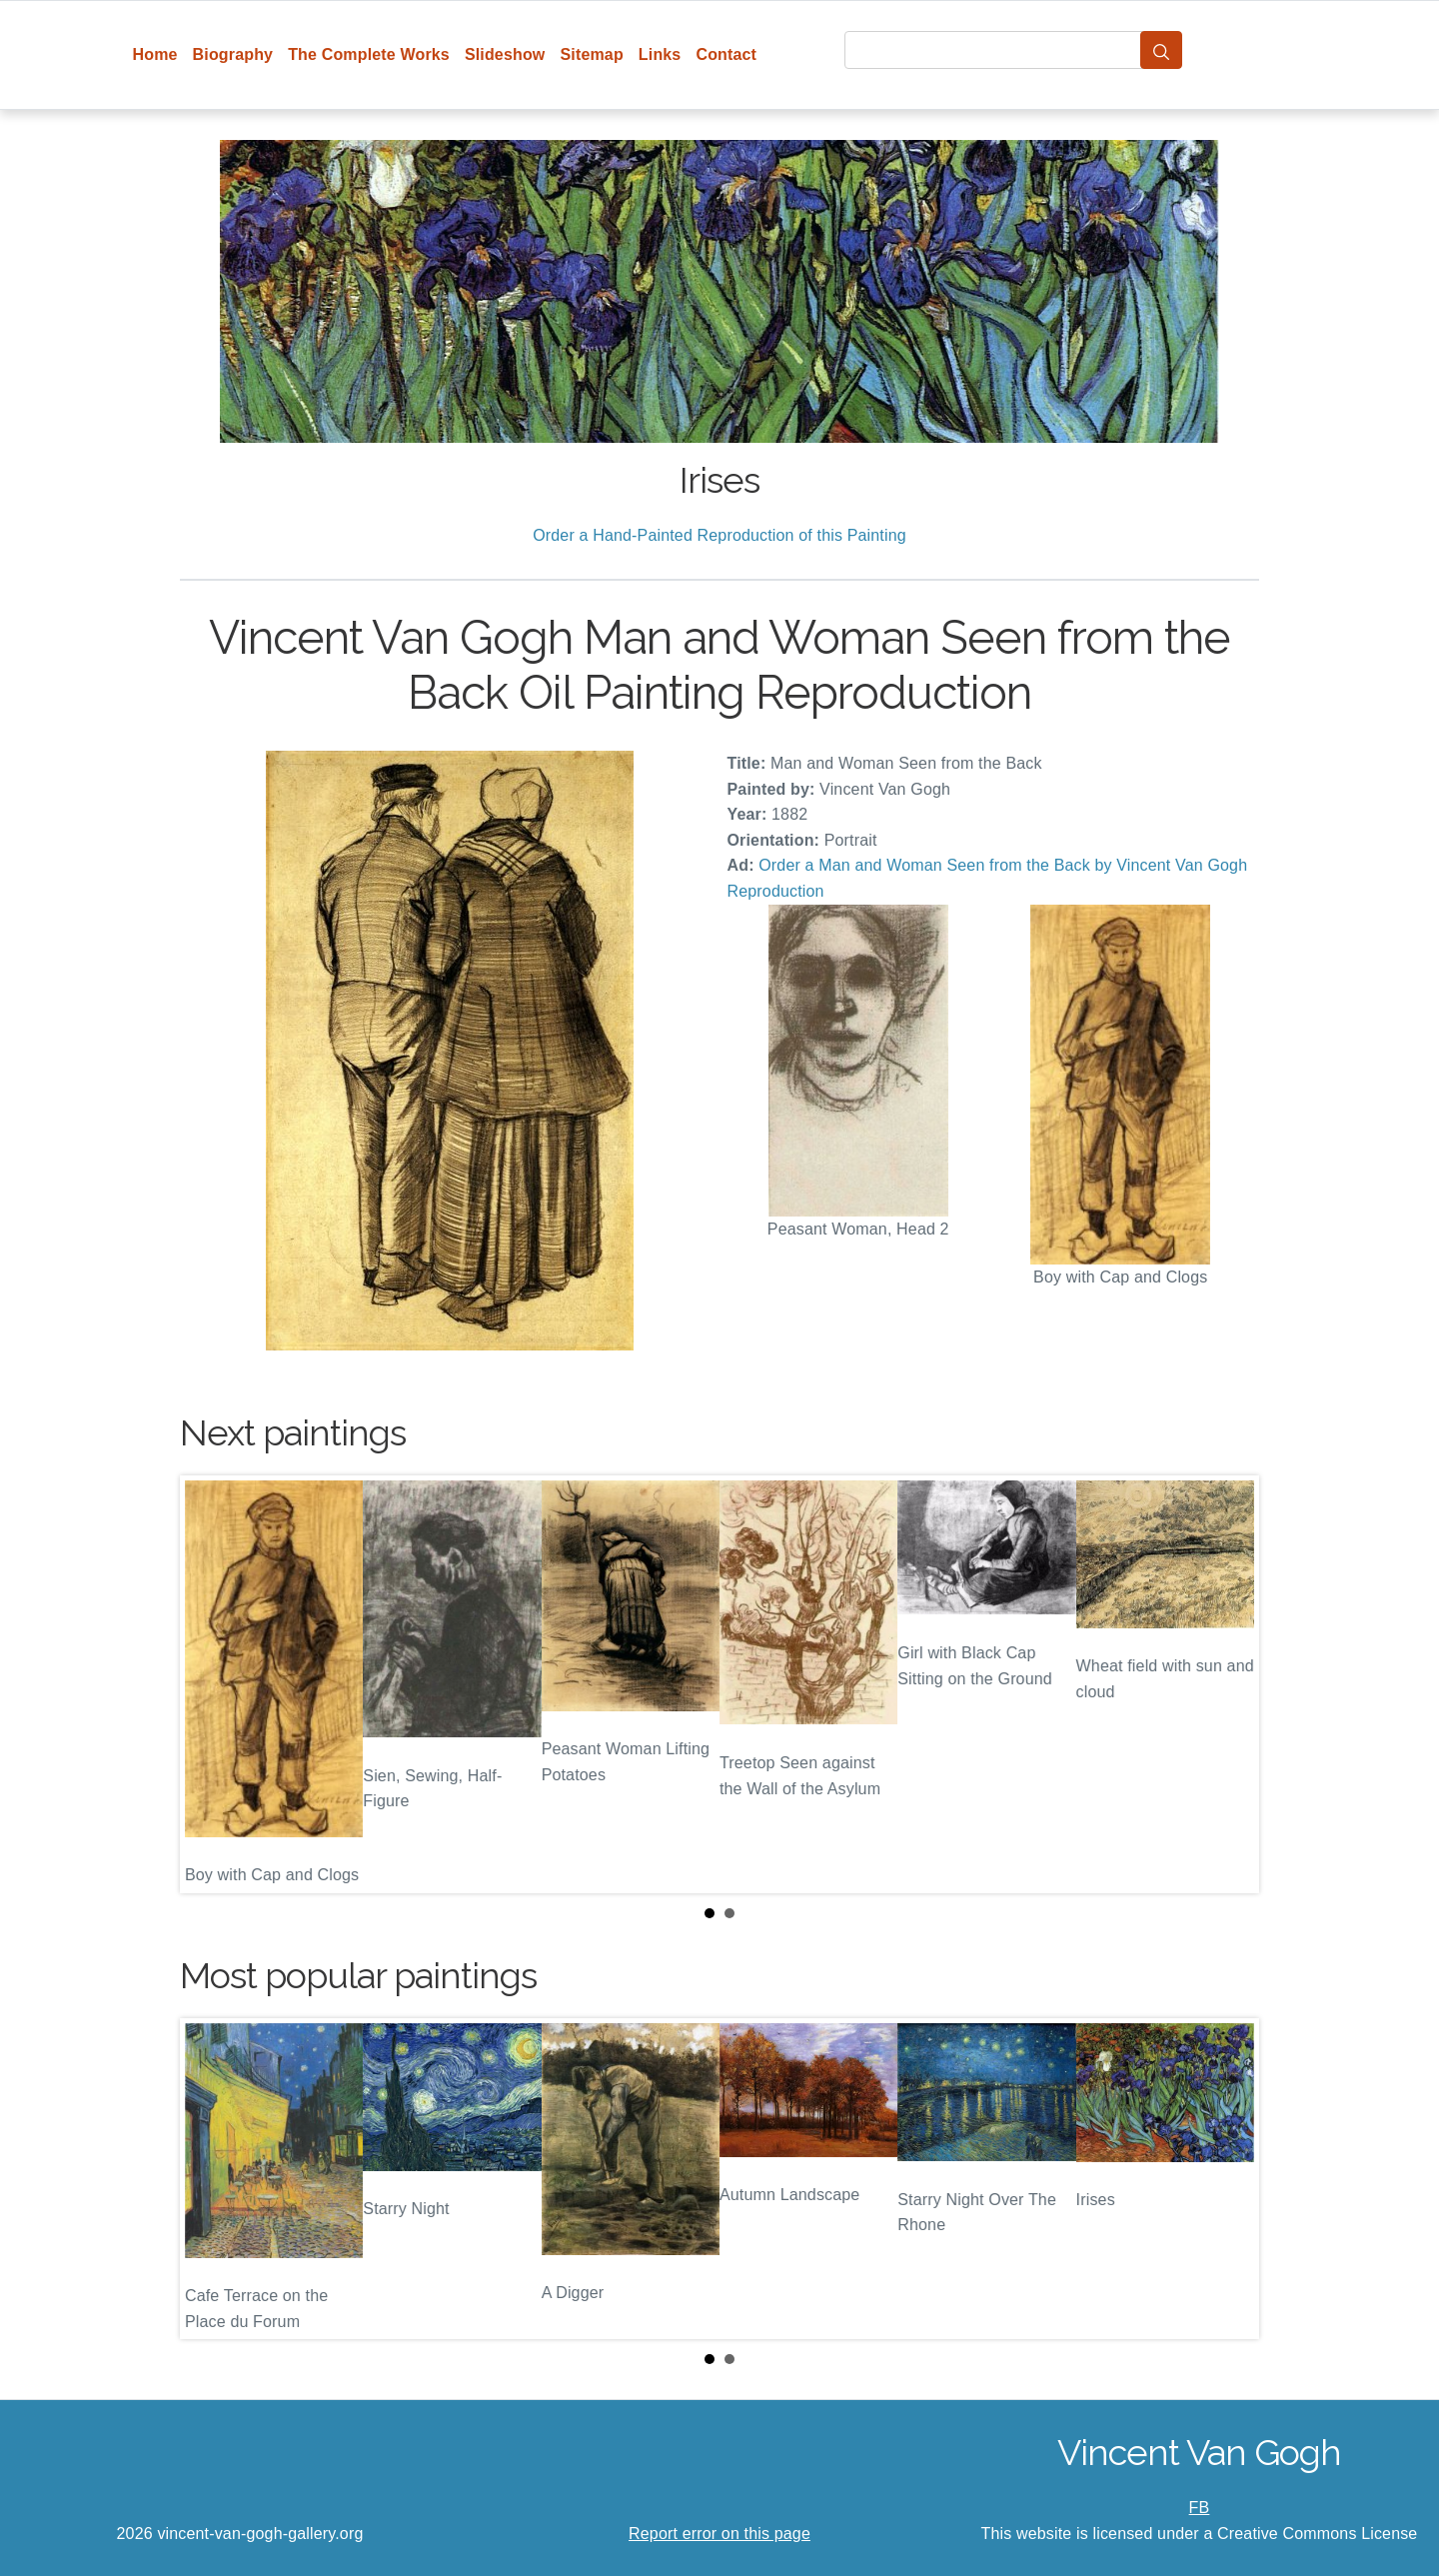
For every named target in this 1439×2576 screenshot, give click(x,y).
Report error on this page (719, 2533)
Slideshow (505, 54)
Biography (233, 54)
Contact (726, 54)
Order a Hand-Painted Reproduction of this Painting (719, 535)
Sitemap (591, 54)
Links (660, 54)
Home (155, 54)
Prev (211, 1684)
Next (1228, 1684)
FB (1199, 2507)
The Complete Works (369, 54)
